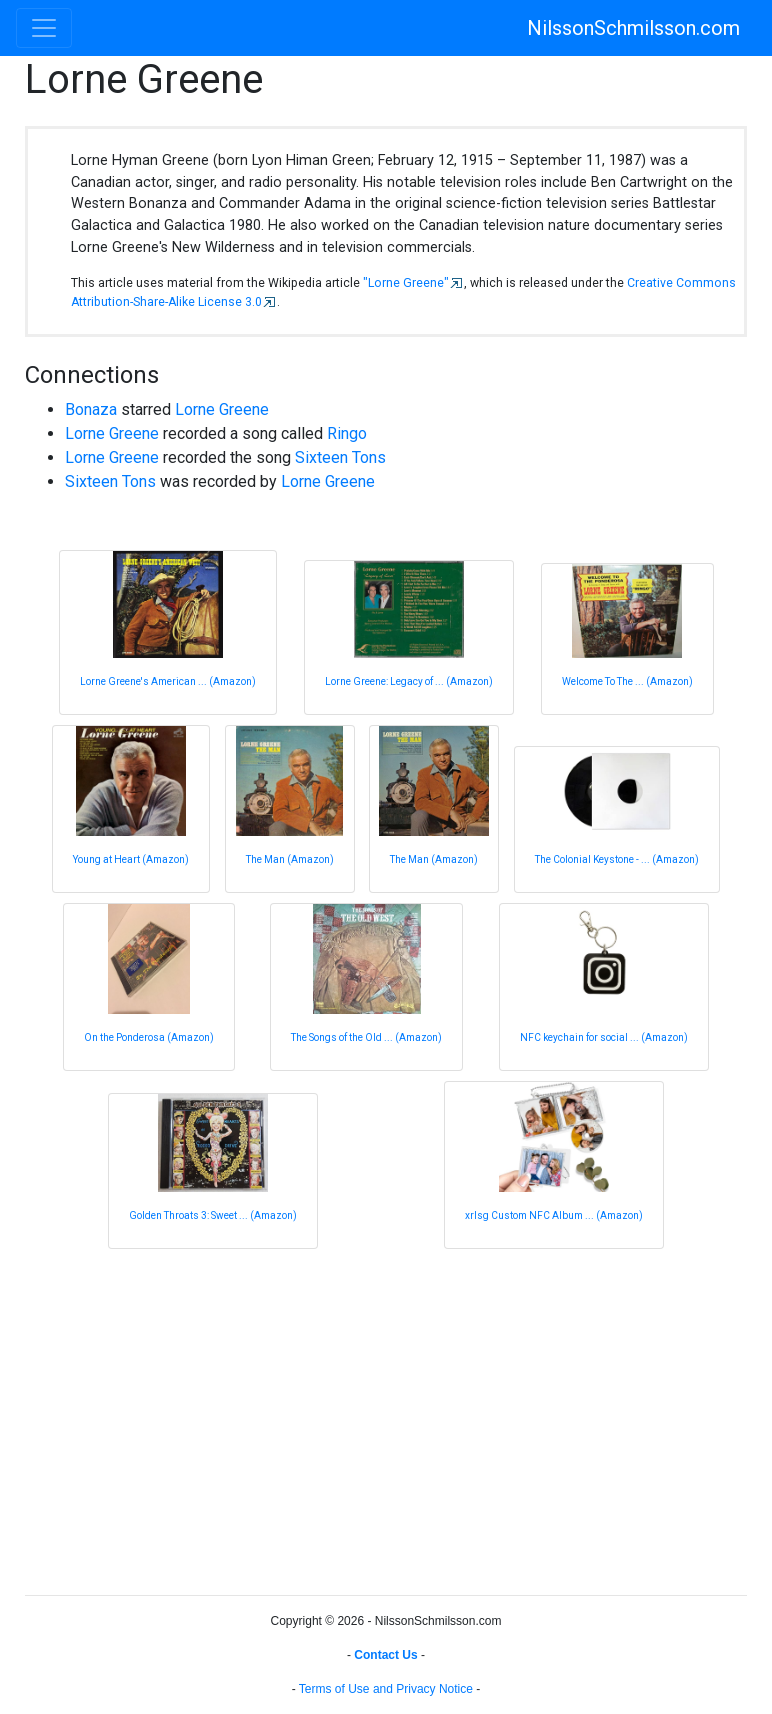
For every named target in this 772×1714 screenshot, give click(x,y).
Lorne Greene (222, 409)
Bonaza (91, 409)
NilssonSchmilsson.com (633, 28)
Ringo (347, 433)
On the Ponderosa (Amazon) (149, 1037)
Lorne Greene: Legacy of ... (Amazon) (409, 681)
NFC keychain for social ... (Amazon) (604, 1037)
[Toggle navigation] (44, 28)
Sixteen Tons (340, 457)
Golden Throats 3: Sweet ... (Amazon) (213, 1215)
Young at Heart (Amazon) (131, 859)
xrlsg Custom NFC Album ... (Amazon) (554, 1215)
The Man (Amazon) (290, 859)
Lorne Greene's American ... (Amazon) (168, 681)
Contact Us (385, 1655)
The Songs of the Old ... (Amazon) (366, 1037)
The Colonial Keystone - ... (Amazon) (617, 859)
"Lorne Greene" (406, 283)
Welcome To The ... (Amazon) (627, 681)
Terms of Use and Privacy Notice (386, 1689)
